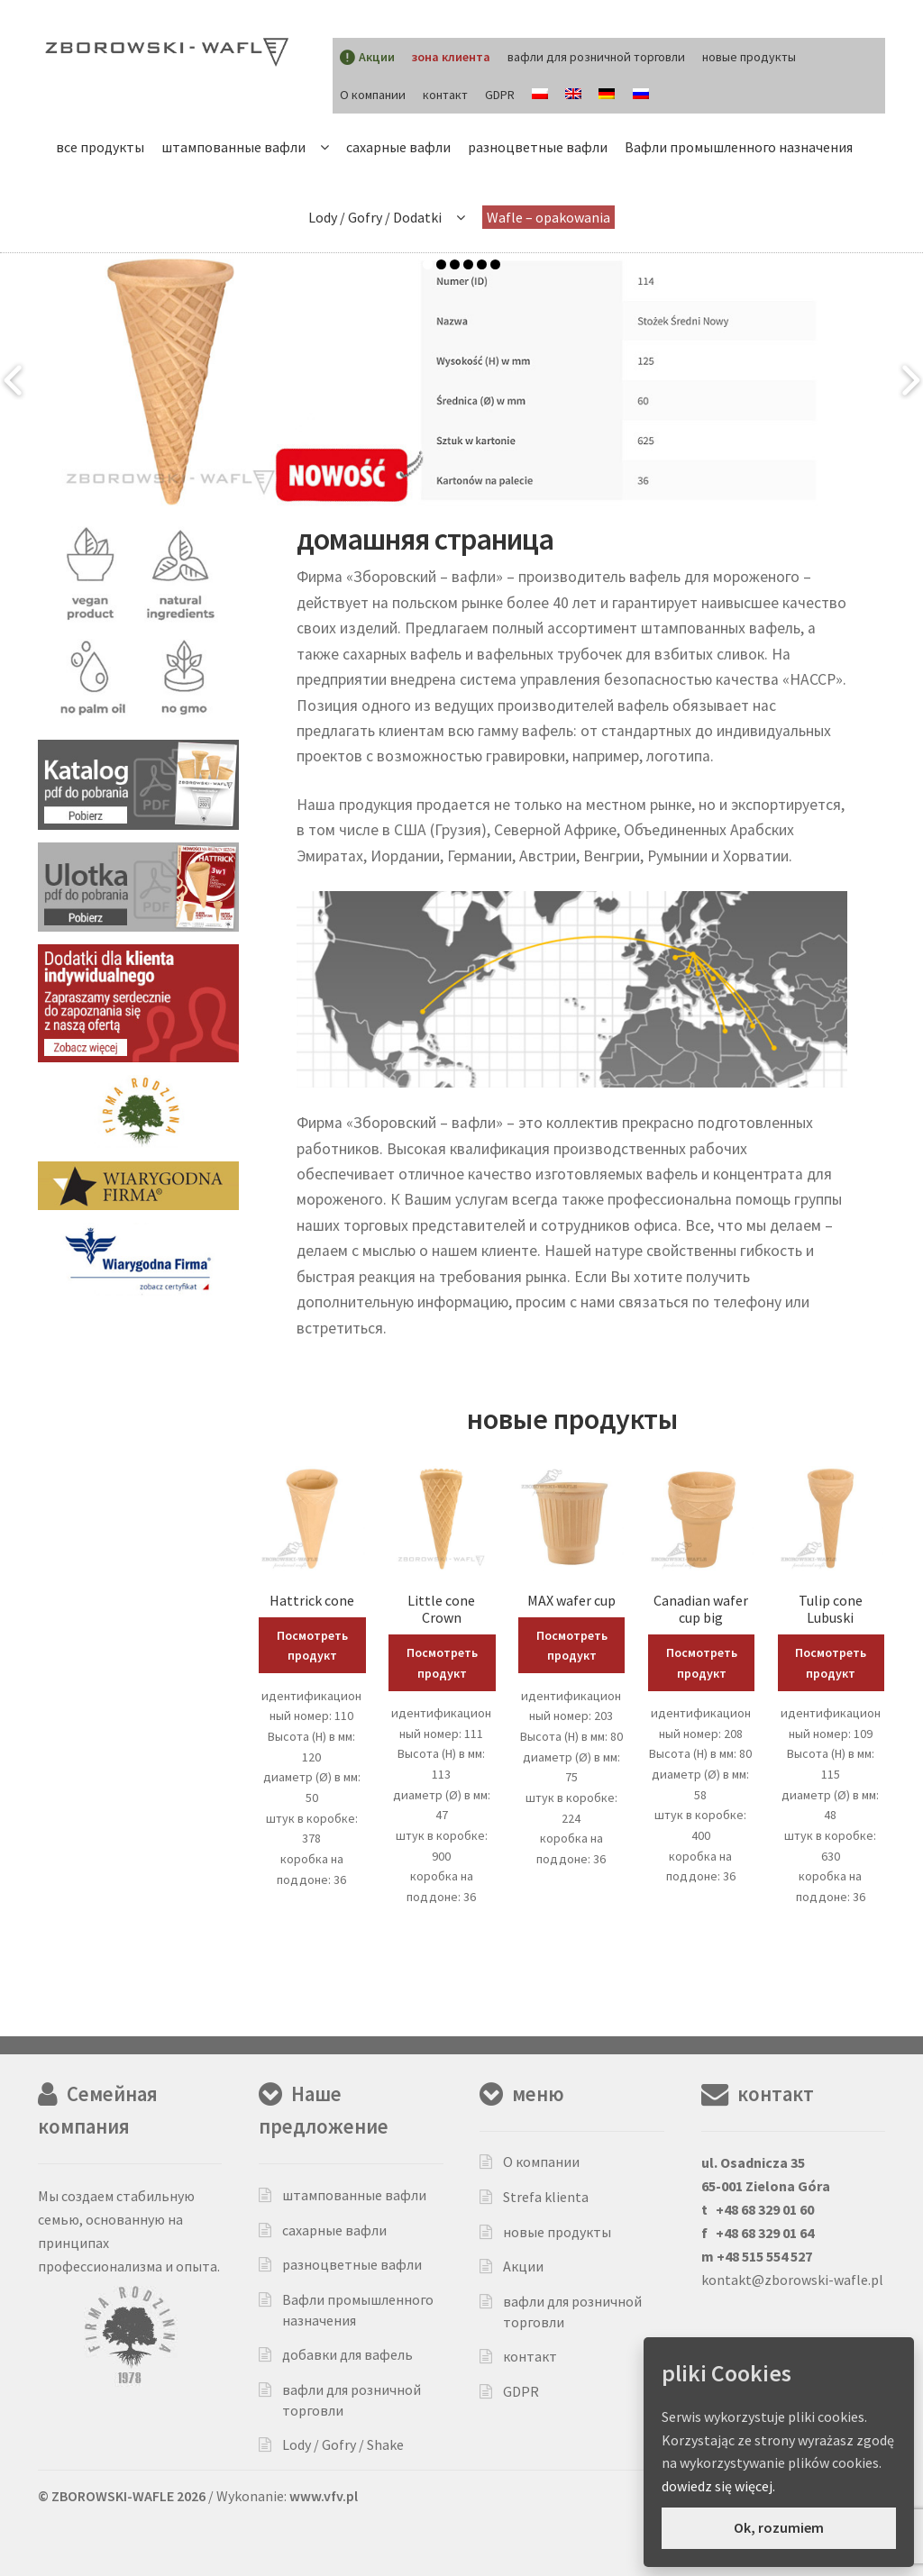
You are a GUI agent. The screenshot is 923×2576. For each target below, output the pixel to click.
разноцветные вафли (538, 147)
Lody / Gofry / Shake (343, 2444)
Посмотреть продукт (312, 1645)
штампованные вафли (233, 147)
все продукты (100, 147)
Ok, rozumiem (779, 2527)
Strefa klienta (546, 2197)
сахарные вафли (398, 147)
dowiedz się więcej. (718, 2486)
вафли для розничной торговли (596, 57)
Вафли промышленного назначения (739, 147)
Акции (523, 2266)
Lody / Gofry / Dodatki (375, 217)
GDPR (500, 94)
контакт (445, 94)
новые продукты (749, 57)
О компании (373, 94)
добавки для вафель (347, 2354)
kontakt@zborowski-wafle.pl (792, 2280)
